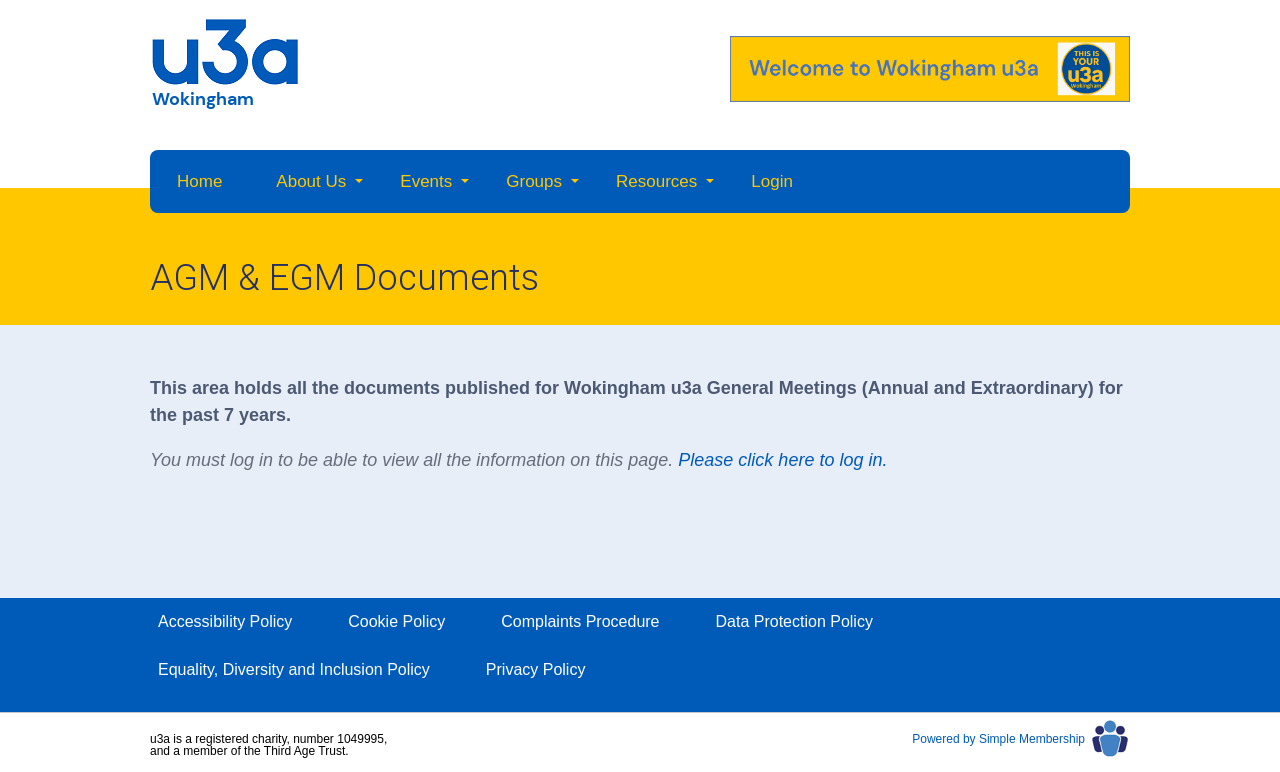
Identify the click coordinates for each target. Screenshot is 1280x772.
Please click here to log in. (782, 460)
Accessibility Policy (225, 621)
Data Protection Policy (794, 621)
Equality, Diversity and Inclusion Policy (294, 669)
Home (199, 181)
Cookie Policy (396, 621)
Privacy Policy (536, 669)
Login (772, 181)
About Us (311, 181)
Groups (534, 181)
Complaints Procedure (580, 621)
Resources (656, 181)
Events (426, 181)
